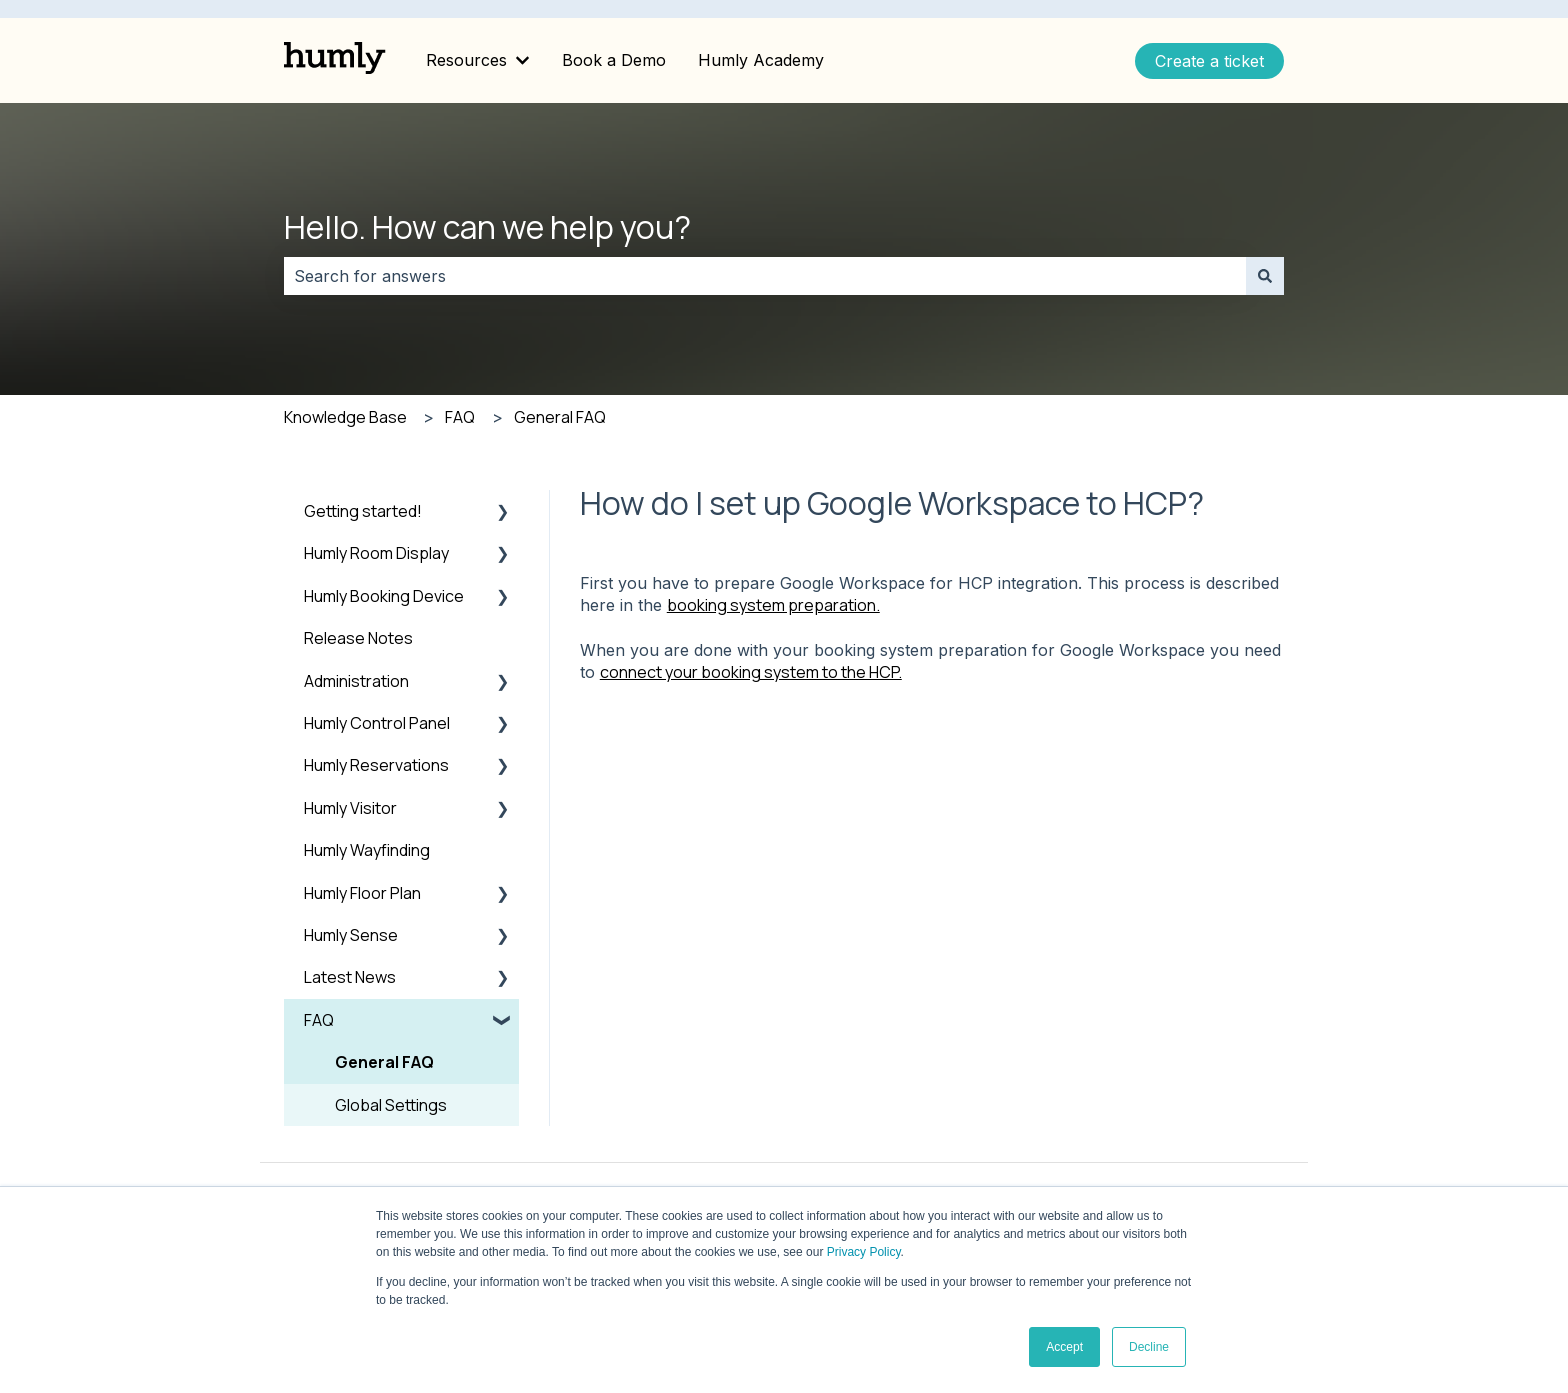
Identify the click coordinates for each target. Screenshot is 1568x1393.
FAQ (460, 417)
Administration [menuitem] (356, 681)
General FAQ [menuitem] (384, 1062)
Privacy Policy (864, 1252)
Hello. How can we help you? (487, 227)
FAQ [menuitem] (319, 1020)
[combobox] (765, 276)
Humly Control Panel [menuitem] (377, 723)
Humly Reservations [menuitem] (376, 765)
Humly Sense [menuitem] (351, 935)
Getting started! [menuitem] (363, 511)
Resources (466, 60)
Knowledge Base (345, 417)
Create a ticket (1209, 61)
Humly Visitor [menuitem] (350, 808)
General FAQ (560, 417)
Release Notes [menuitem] (358, 638)
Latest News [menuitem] (350, 977)
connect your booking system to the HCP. (751, 672)
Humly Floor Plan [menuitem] (362, 893)
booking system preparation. (773, 605)
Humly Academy (761, 60)
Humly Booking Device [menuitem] (384, 596)
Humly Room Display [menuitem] (376, 553)
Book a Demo (614, 60)
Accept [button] (1064, 1347)
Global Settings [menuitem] (391, 1105)
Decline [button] (1149, 1347)
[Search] (1265, 276)
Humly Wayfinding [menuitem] (367, 850)
